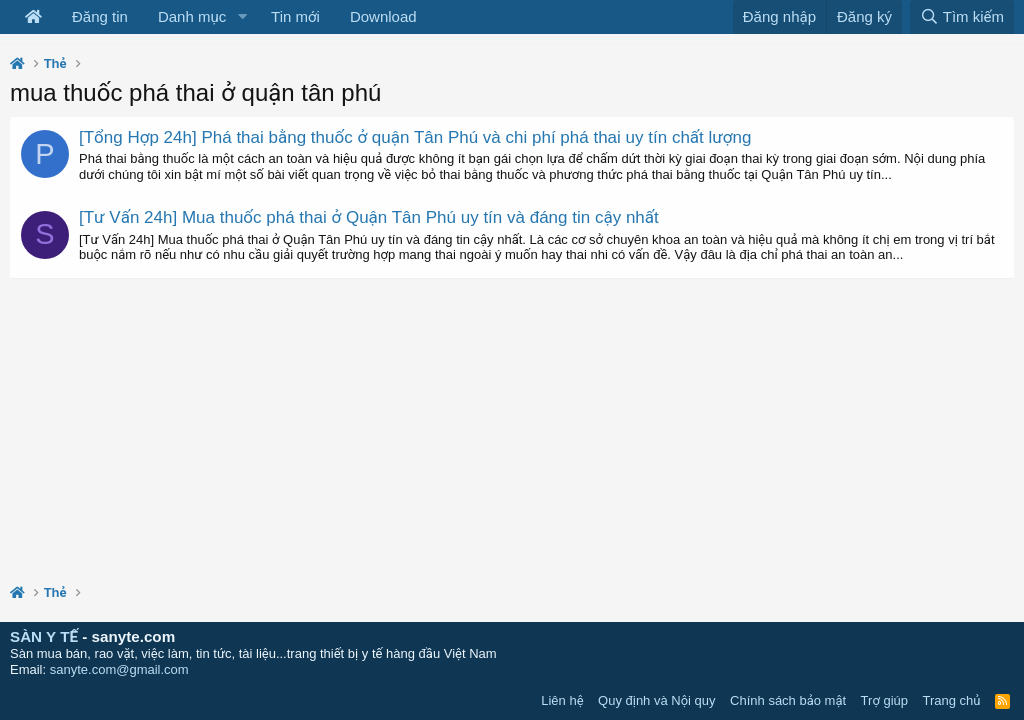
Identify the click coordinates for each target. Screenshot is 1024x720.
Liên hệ (562, 700)
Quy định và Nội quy (657, 700)
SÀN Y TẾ (44, 636)
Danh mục (192, 16)
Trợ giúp (884, 700)
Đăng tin (100, 16)
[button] (242, 17)
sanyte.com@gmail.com (119, 669)
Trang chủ (952, 700)
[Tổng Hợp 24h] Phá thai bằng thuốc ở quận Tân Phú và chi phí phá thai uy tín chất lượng (415, 137)
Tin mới (295, 16)
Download (383, 16)
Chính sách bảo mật (788, 700)
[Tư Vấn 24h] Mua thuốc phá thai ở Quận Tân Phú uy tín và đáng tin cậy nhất (369, 217)
